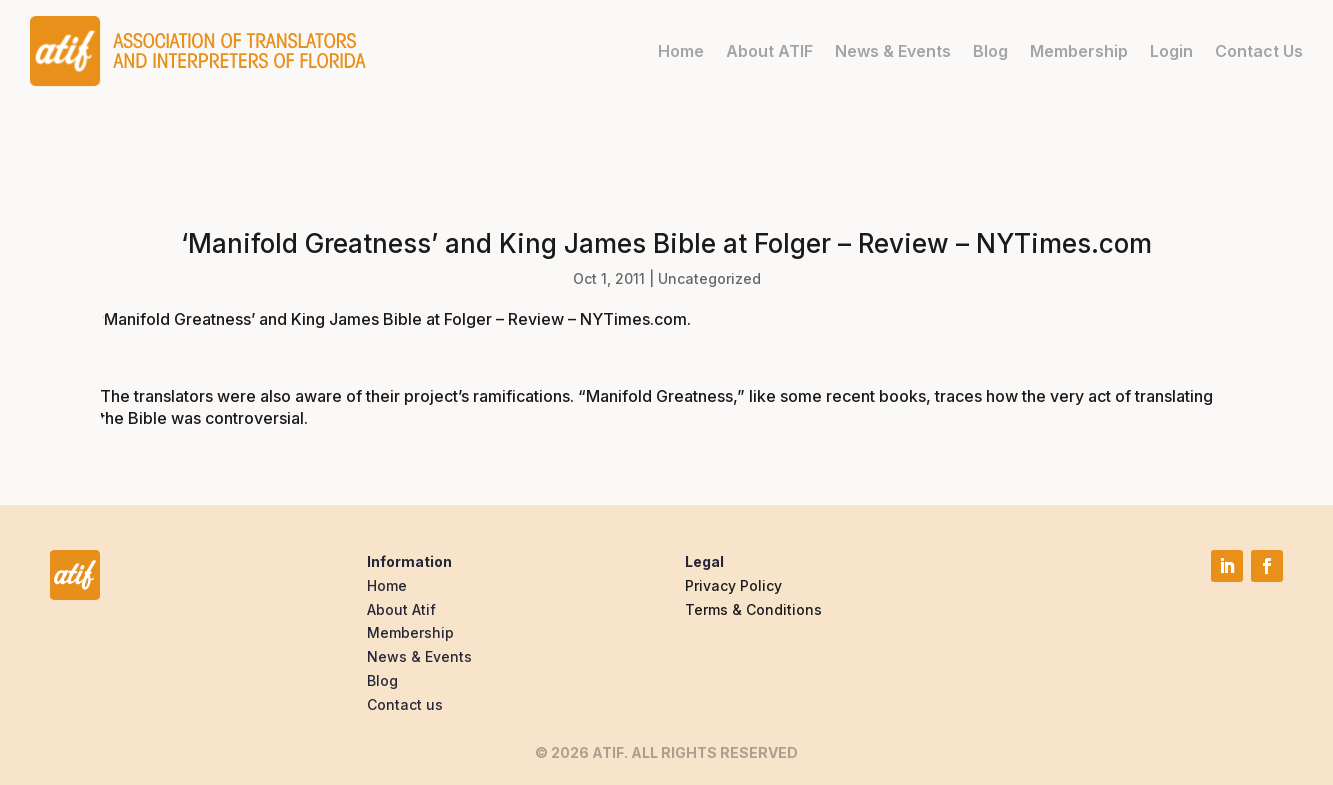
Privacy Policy (733, 585)
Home (681, 51)
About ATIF (769, 51)
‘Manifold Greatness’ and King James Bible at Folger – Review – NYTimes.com (393, 319)
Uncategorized (709, 278)
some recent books (853, 396)
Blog (990, 51)
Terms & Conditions (753, 609)
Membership (1079, 51)
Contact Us (1259, 51)
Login (1171, 51)
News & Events (893, 51)
